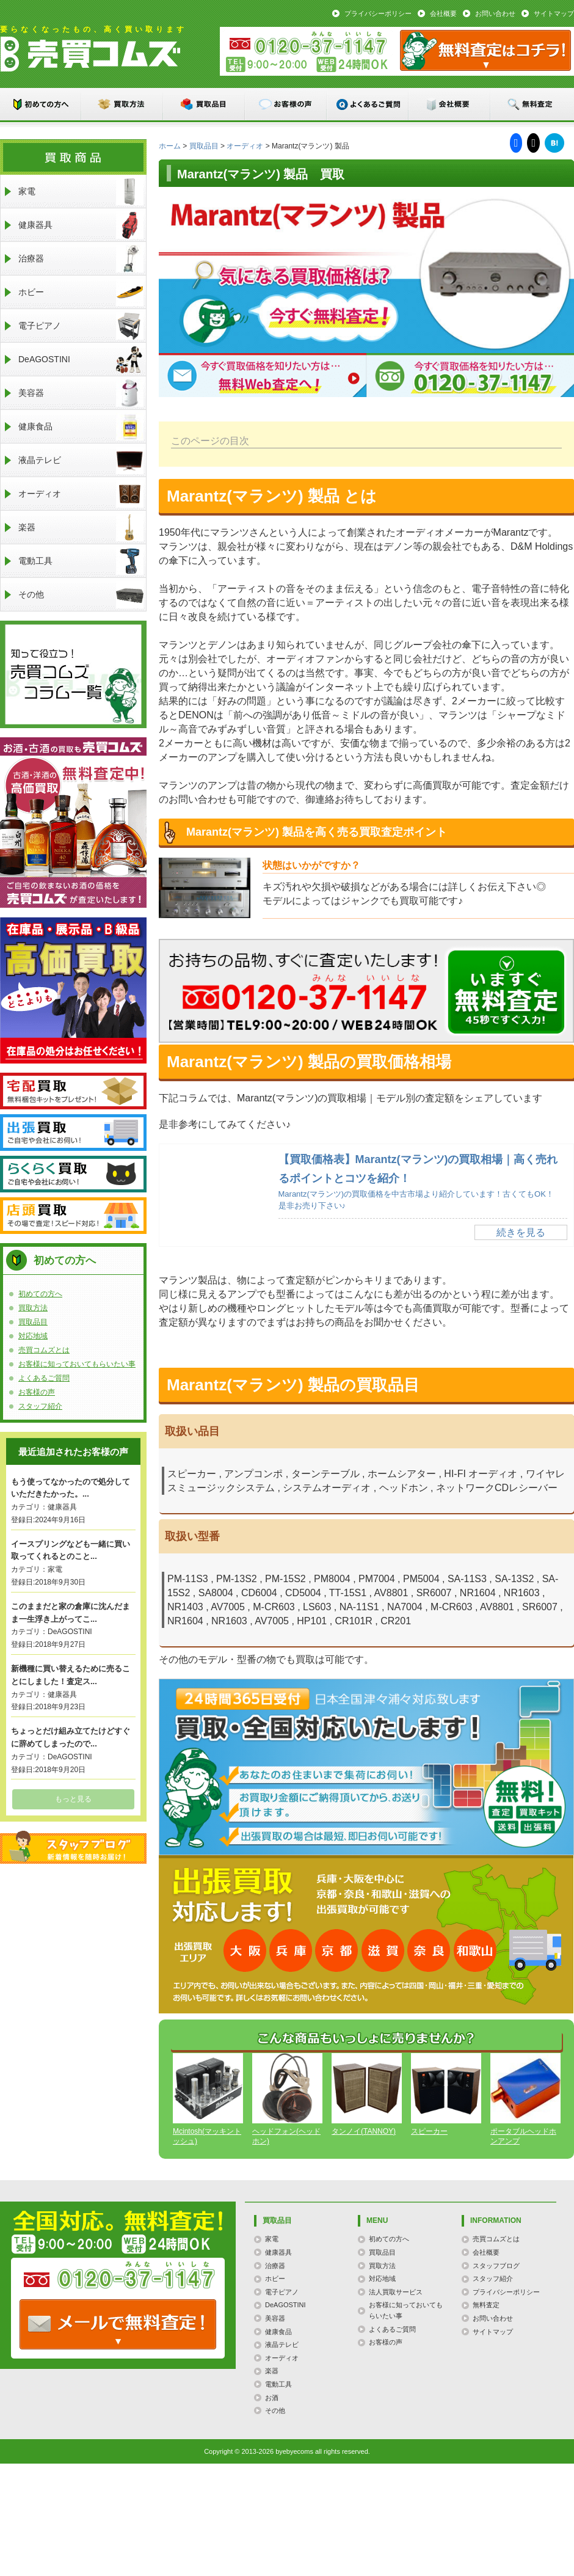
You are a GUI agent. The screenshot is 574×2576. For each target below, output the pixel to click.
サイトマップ (554, 13)
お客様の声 (286, 104)
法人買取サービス (396, 2292)
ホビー (81, 292)
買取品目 (204, 104)
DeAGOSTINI (81, 359)
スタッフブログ (73, 1847)
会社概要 (443, 13)
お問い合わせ (495, 13)
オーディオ (245, 146)
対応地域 (33, 1336)
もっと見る (73, 1799)
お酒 (271, 2397)
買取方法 (123, 104)
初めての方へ (41, 104)
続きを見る (520, 1232)
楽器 (81, 527)
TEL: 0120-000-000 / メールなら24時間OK (118, 2324)
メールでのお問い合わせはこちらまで (506, 992)
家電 (81, 191)
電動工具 (81, 561)
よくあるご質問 (368, 104)
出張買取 (73, 1132)
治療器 (81, 258)
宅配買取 (73, 1091)
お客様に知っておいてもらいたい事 (77, 1364)
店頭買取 (73, 1215)
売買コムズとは (44, 1350)
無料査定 (532, 104)
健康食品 (81, 426)
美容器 (81, 393)
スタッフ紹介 (40, 1406)
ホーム (170, 146)
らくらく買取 (73, 1174)
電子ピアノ (81, 326)
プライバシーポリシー (378, 13)
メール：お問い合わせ (485, 50)
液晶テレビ (81, 460)
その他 (81, 594)
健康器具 (81, 225)
